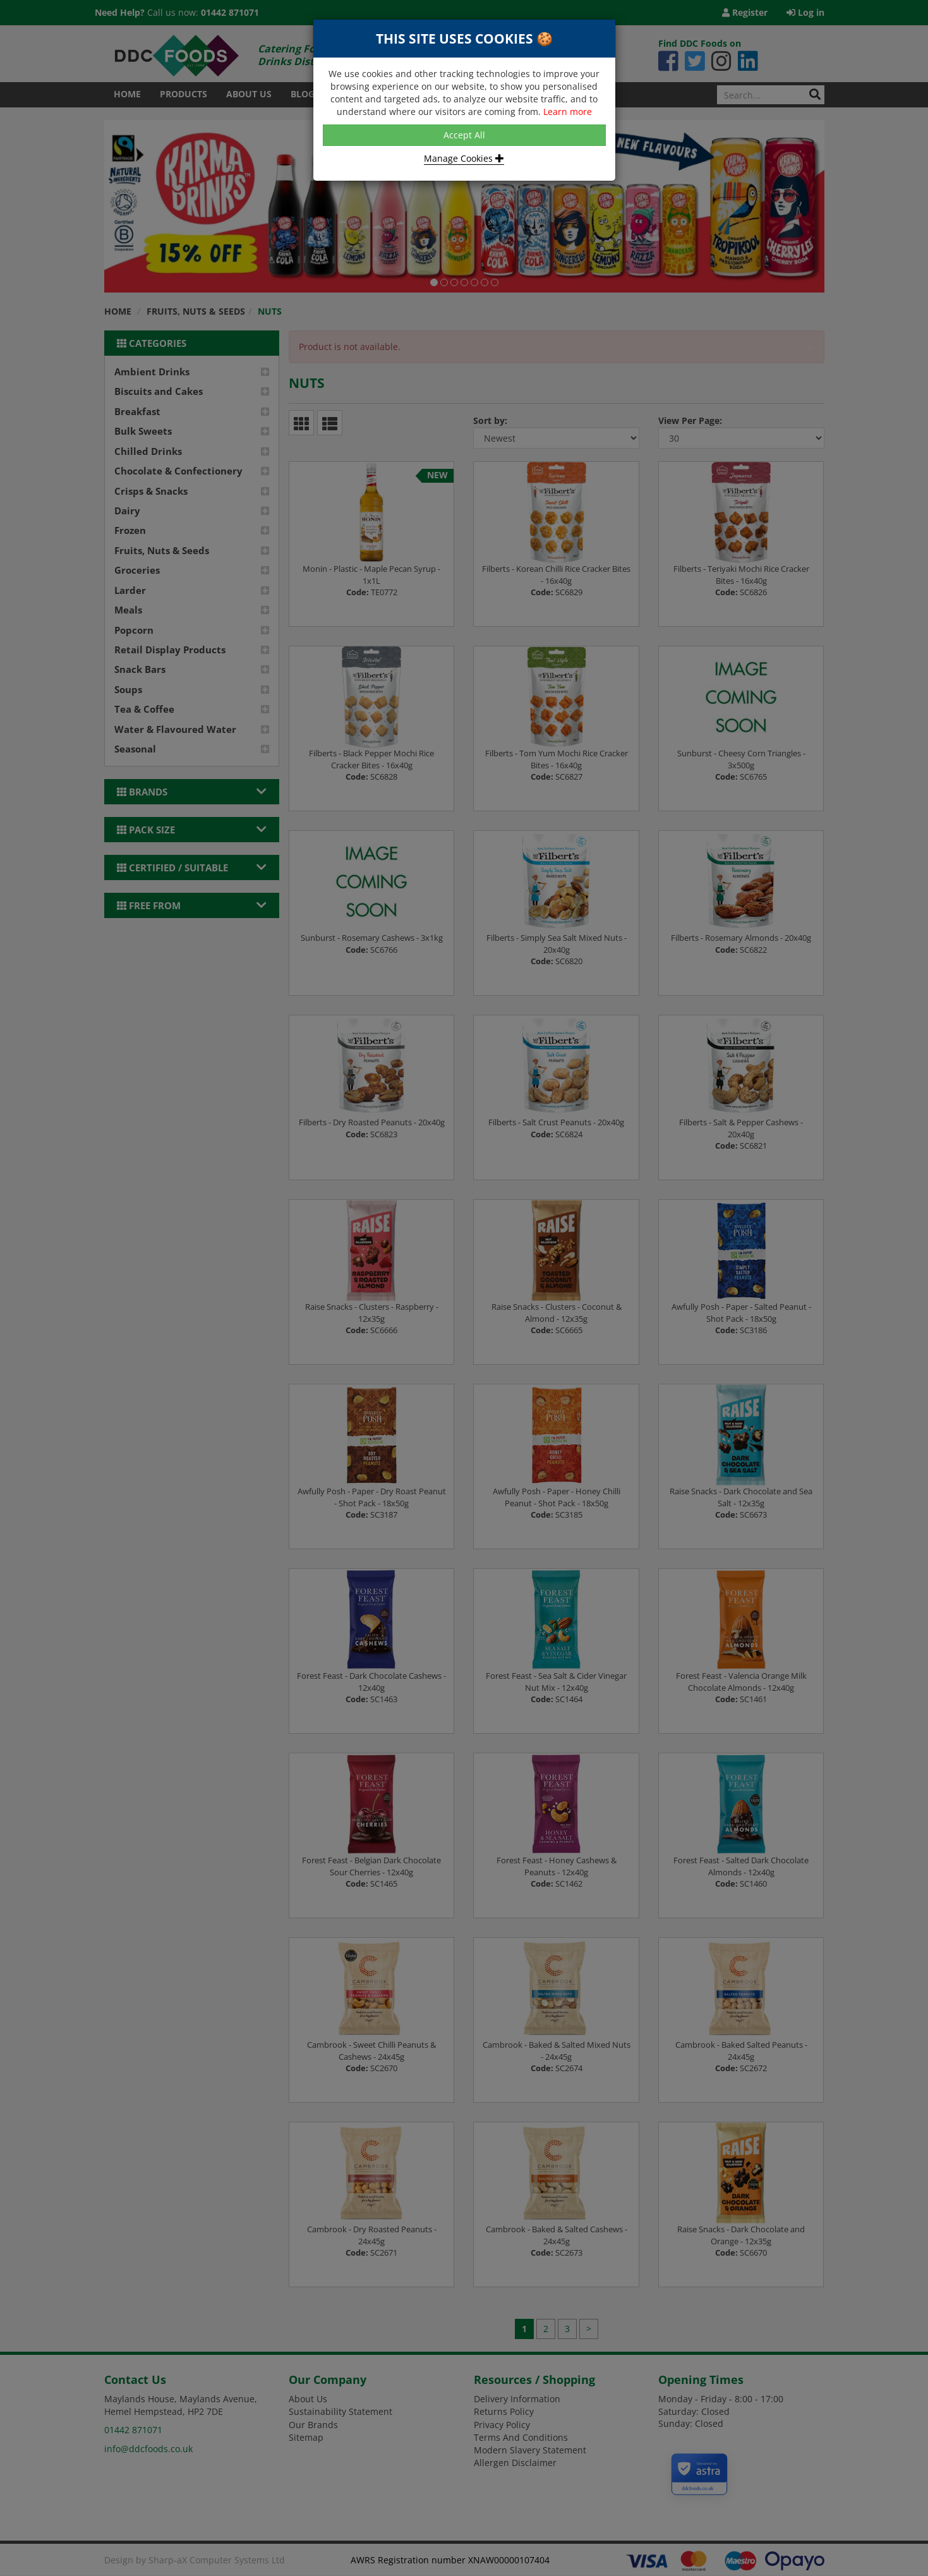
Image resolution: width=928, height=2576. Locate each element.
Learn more (567, 112)
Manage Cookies (464, 158)
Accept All (464, 135)
